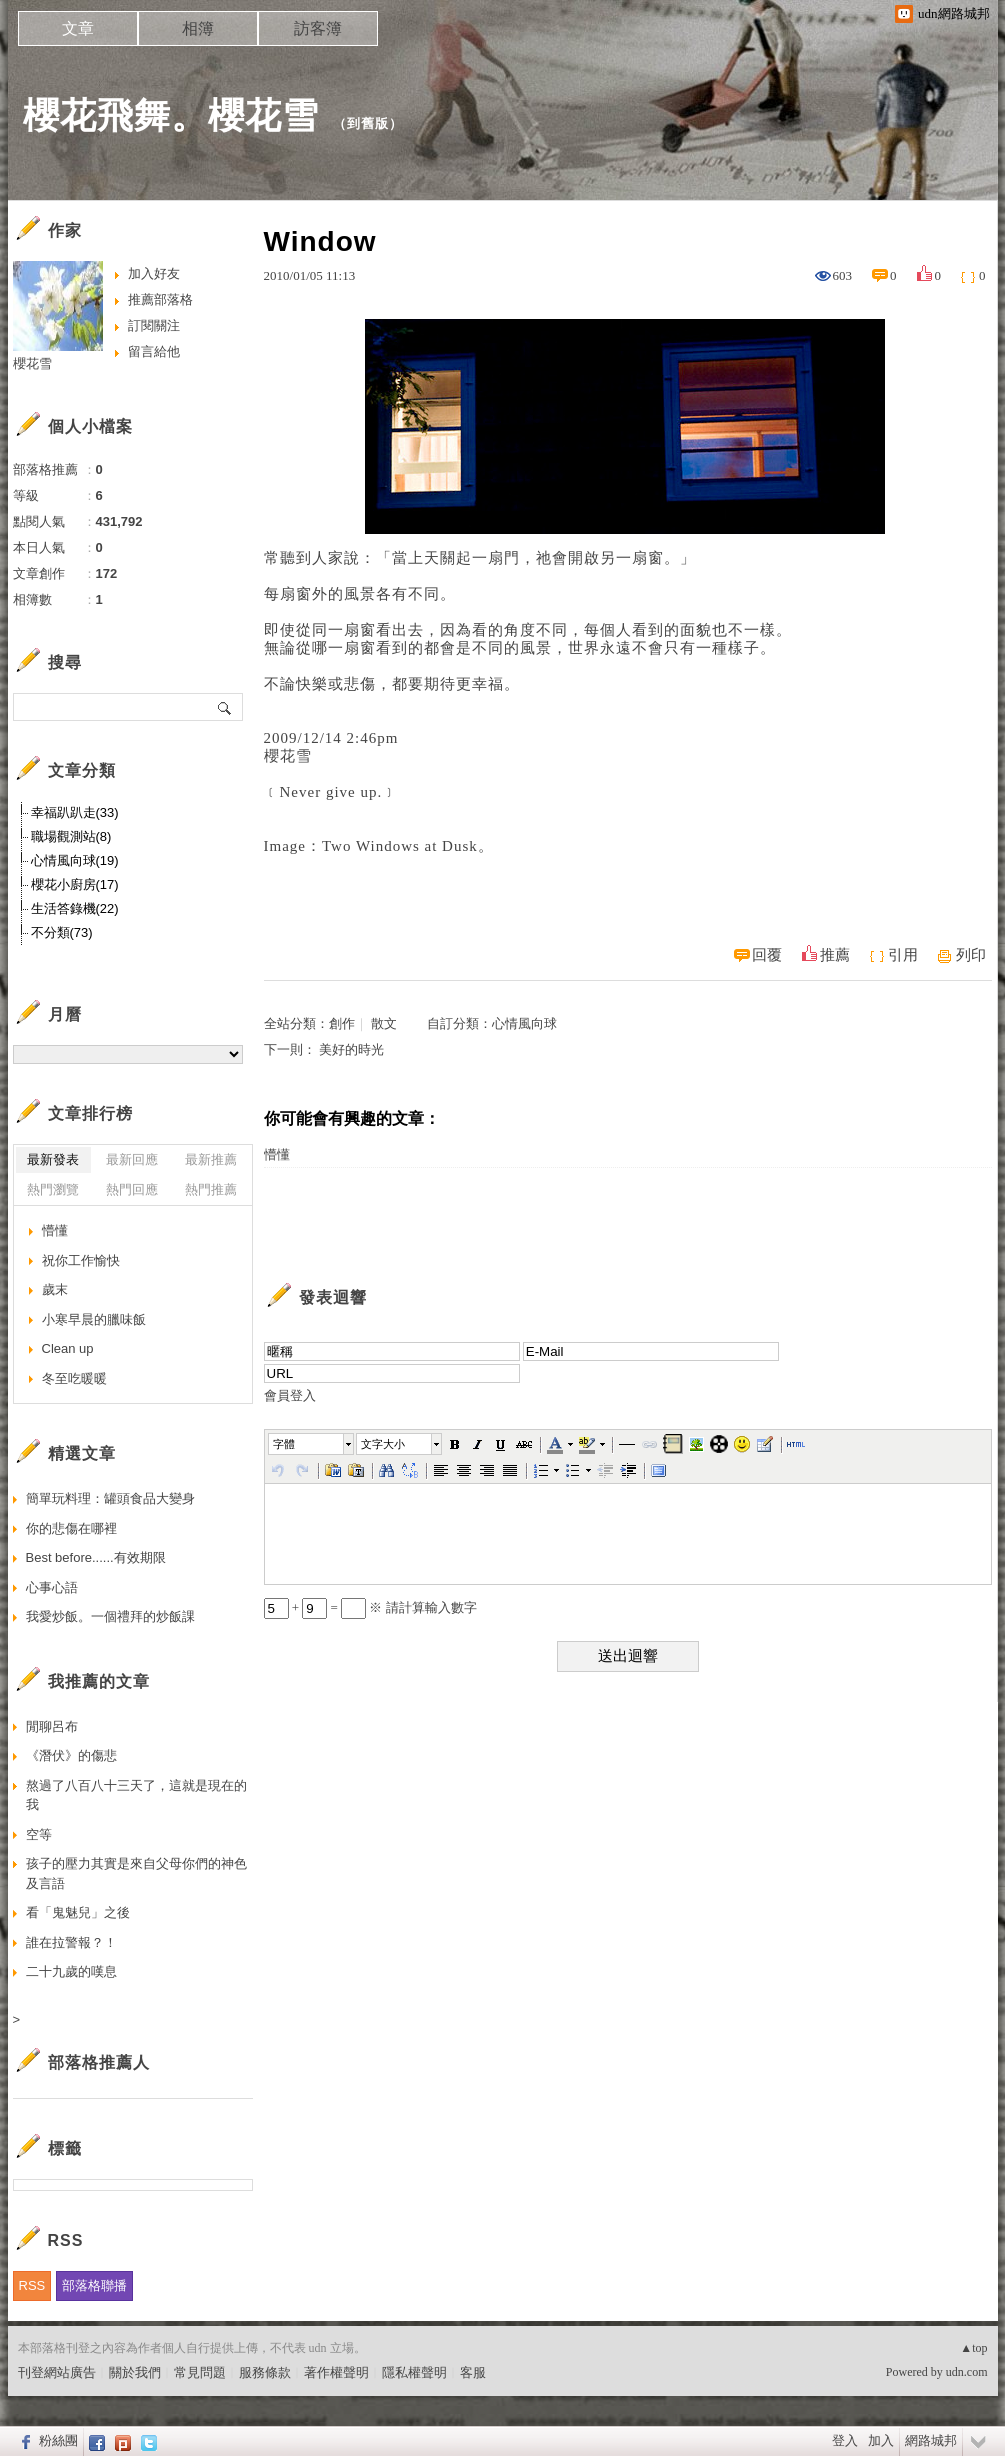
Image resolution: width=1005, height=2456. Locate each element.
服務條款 (265, 2372)
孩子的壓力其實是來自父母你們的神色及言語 (136, 1873)
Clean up (68, 1348)
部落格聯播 (94, 2285)
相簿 (198, 28)
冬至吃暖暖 (74, 1378)
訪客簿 (318, 28)
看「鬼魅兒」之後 (78, 1912)
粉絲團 (58, 2440)
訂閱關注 (154, 325)
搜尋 (225, 707)
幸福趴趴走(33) (75, 812)
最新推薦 (211, 1159)
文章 (78, 28)
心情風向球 (524, 1023)
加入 (881, 2440)
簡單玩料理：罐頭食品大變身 (110, 1498)
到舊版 (368, 123)
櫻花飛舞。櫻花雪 (171, 115)
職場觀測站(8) (71, 836)
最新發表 (53, 1159)
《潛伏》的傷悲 (71, 1755)
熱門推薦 (211, 1189)
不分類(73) (62, 932)
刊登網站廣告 (57, 2372)
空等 (39, 1834)
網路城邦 (931, 2440)
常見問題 (200, 2372)
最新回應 (132, 1159)
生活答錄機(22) (75, 908)
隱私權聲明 (414, 2372)
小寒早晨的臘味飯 (94, 1319)
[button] (312, 1444)
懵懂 (277, 1154)
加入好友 (154, 273)
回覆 (767, 955)
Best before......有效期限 (96, 1557)
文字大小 (383, 1444)
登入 (845, 2440)
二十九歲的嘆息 (71, 1971)
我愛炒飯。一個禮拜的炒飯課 (110, 1616)
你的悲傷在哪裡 (71, 1528)
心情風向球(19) (75, 860)
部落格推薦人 (99, 2062)
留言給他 (154, 351)
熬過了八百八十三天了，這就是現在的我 (136, 1795)
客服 (473, 2372)
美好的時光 (351, 1049)
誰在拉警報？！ (71, 1942)
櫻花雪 (32, 363)
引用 (903, 955)
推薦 (835, 955)
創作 (342, 1023)
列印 (971, 955)
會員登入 (290, 1395)
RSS (32, 2285)
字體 (284, 1444)
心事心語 (52, 1587)
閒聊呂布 (52, 1726)
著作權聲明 (336, 2372)
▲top (973, 2348)
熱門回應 (132, 1189)
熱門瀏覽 (53, 1189)
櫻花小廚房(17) (75, 884)
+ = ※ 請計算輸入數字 (370, 1607)
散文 (384, 1023)
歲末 (55, 1289)
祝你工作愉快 (81, 1260)
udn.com (967, 2372)
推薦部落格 (160, 299)
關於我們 (135, 2372)
